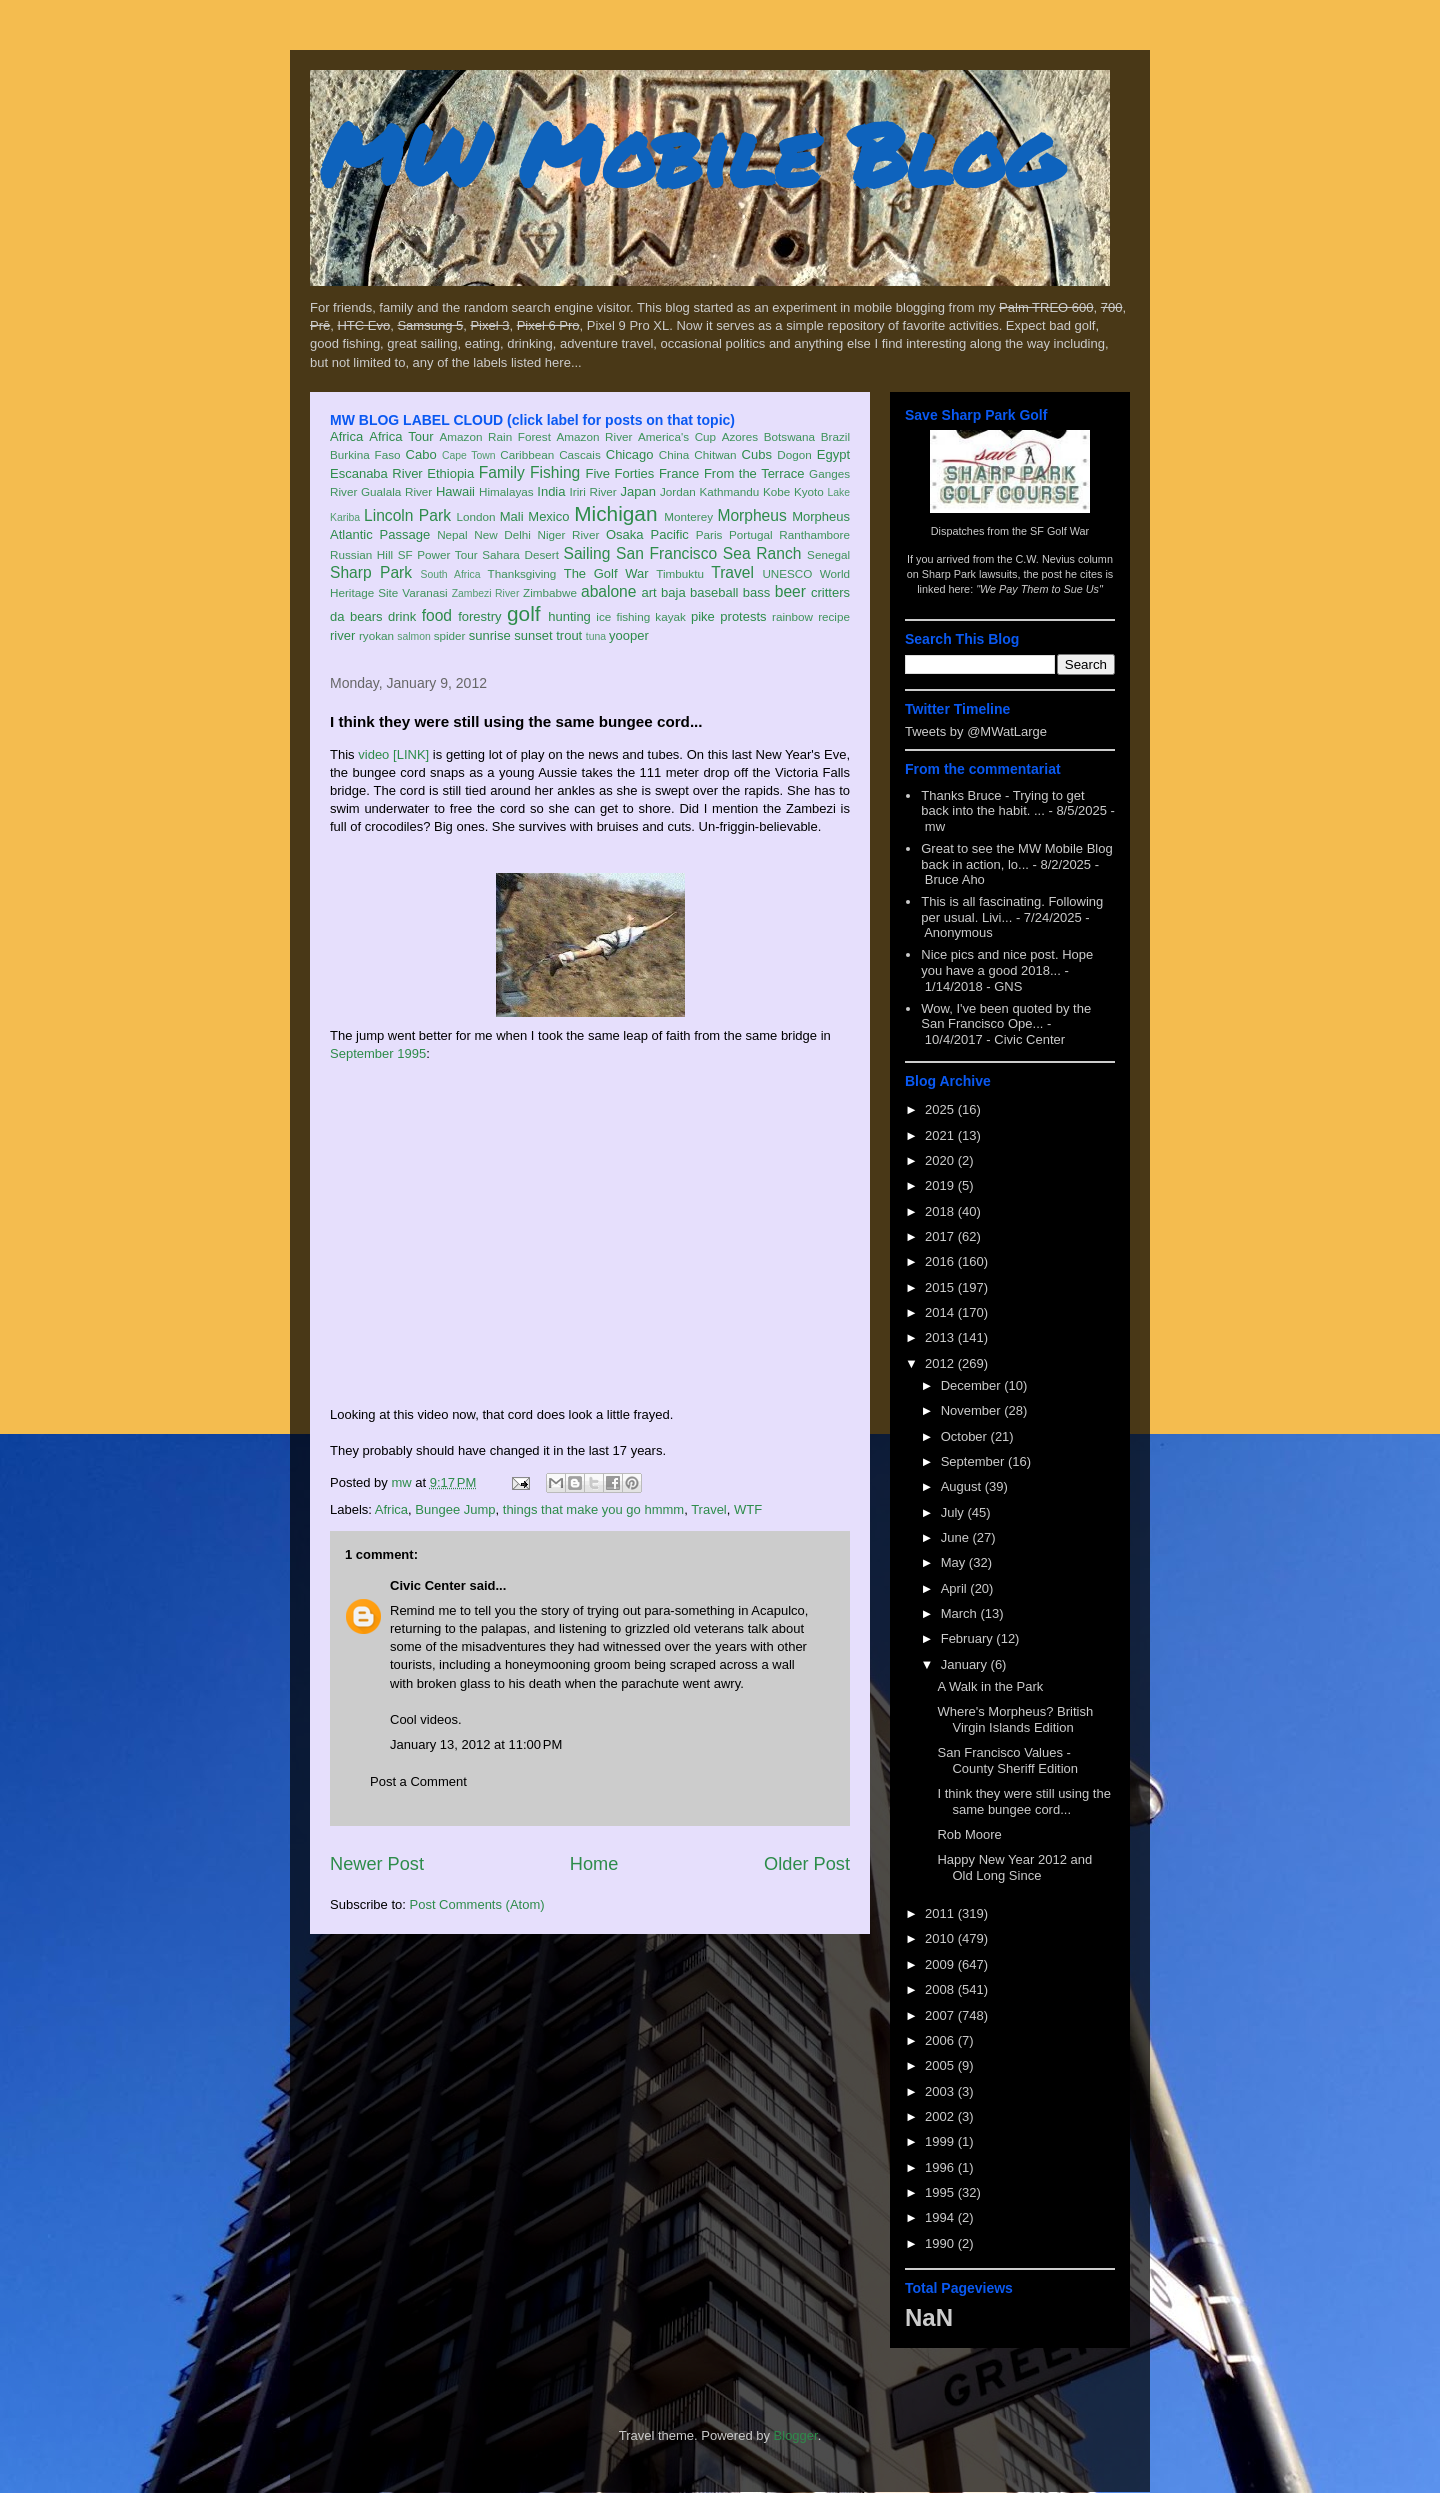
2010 (941, 1938)
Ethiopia (450, 473)
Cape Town (469, 455)
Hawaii (455, 491)
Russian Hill (361, 554)
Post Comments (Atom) (477, 1904)
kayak (670, 616)
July (954, 1512)
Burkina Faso (365, 454)
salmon (414, 636)
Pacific (670, 534)
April (956, 1588)
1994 (941, 2217)
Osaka (625, 534)
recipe (834, 616)
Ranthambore (814, 534)
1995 (941, 2192)
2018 (941, 1211)
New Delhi (502, 534)
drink (402, 616)
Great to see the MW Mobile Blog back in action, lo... (1016, 856)
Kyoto (809, 491)
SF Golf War (1059, 531)
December (973, 1385)
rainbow (792, 616)
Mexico (548, 516)
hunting (569, 616)
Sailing (587, 553)
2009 (941, 1964)
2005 (941, 2065)
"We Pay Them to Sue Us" (1039, 589)
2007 (941, 2015)
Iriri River (593, 491)
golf (524, 613)
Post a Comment (418, 1781)
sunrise (490, 635)
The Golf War (606, 573)
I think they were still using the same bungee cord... (1023, 1801)
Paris (709, 534)
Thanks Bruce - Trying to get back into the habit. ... (1002, 803)
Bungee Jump (455, 1509)
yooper (629, 635)
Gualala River (396, 491)
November (973, 1410)
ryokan (376, 635)
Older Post (807, 1864)
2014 (941, 1312)
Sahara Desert (520, 554)
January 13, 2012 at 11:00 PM (476, 1744)
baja (673, 592)
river (342, 635)
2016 (941, 1261)
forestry (479, 616)
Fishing (555, 472)
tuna (596, 636)
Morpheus (751, 515)
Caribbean (527, 454)
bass (756, 592)
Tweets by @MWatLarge (976, 731)
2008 (941, 1989)
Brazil (835, 436)
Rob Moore (969, 1834)
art (649, 592)
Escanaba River (376, 473)
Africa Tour (401, 436)
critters (830, 592)
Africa (346, 436)
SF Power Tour (438, 554)
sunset (533, 635)
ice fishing (623, 616)
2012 (941, 1363)
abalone (609, 591)
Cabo (421, 454)
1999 (941, 2141)
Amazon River (595, 436)
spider (450, 635)
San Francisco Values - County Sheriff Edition (1007, 1760)
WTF (748, 1509)
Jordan (678, 491)
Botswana (789, 436)
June (957, 1537)
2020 (941, 1160)
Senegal (828, 554)
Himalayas (506, 491)
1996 (941, 2167)
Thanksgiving (522, 573)
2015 (941, 1287)
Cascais (580, 454)
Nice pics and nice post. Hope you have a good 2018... (1007, 962)
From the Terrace (754, 473)
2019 (941, 1185)
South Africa (450, 574)
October (966, 1436)
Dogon (794, 454)
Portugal (751, 534)
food (437, 615)
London (475, 516)
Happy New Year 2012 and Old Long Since (1014, 1867)
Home (594, 1864)
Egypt (833, 454)
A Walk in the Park (990, 1686)
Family (502, 472)
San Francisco (666, 553)
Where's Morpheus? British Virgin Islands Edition (1015, 1719)
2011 (941, 1913)
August (963, 1486)
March (961, 1613)
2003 (941, 2091)
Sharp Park (371, 572)
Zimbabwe (550, 592)
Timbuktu (680, 573)
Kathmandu (729, 491)
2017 (941, 1236)
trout (569, 635)
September (974, 1461)
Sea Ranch (762, 553)
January (966, 1664)
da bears (356, 616)
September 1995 (378, 1053)
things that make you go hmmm (593, 1509)
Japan (637, 491)
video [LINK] (393, 754)
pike (703, 616)
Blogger (796, 2435)
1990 (941, 2243)
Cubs (757, 454)
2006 (941, 2040)
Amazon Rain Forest (495, 436)
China (674, 454)
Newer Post (377, 1864)
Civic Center (428, 1585)
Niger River (569, 534)
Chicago (630, 454)
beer (790, 591)
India (551, 491)
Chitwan (715, 454)
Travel (732, 572)
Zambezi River (486, 593)
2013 (941, 1337)
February (969, 1638)
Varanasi (424, 592)
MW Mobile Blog (690, 153)
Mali (512, 516)
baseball (714, 592)
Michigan (615, 513)
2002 (941, 2116)
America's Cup (677, 436)
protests (743, 616)
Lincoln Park (407, 515)
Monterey (688, 516)
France (679, 473)
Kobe (776, 491)
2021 (941, 1135)
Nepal (452, 534)
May (955, 1562)
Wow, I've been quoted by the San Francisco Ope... (1006, 1016)
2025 (941, 1109)
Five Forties (620, 473)
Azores (740, 436)
